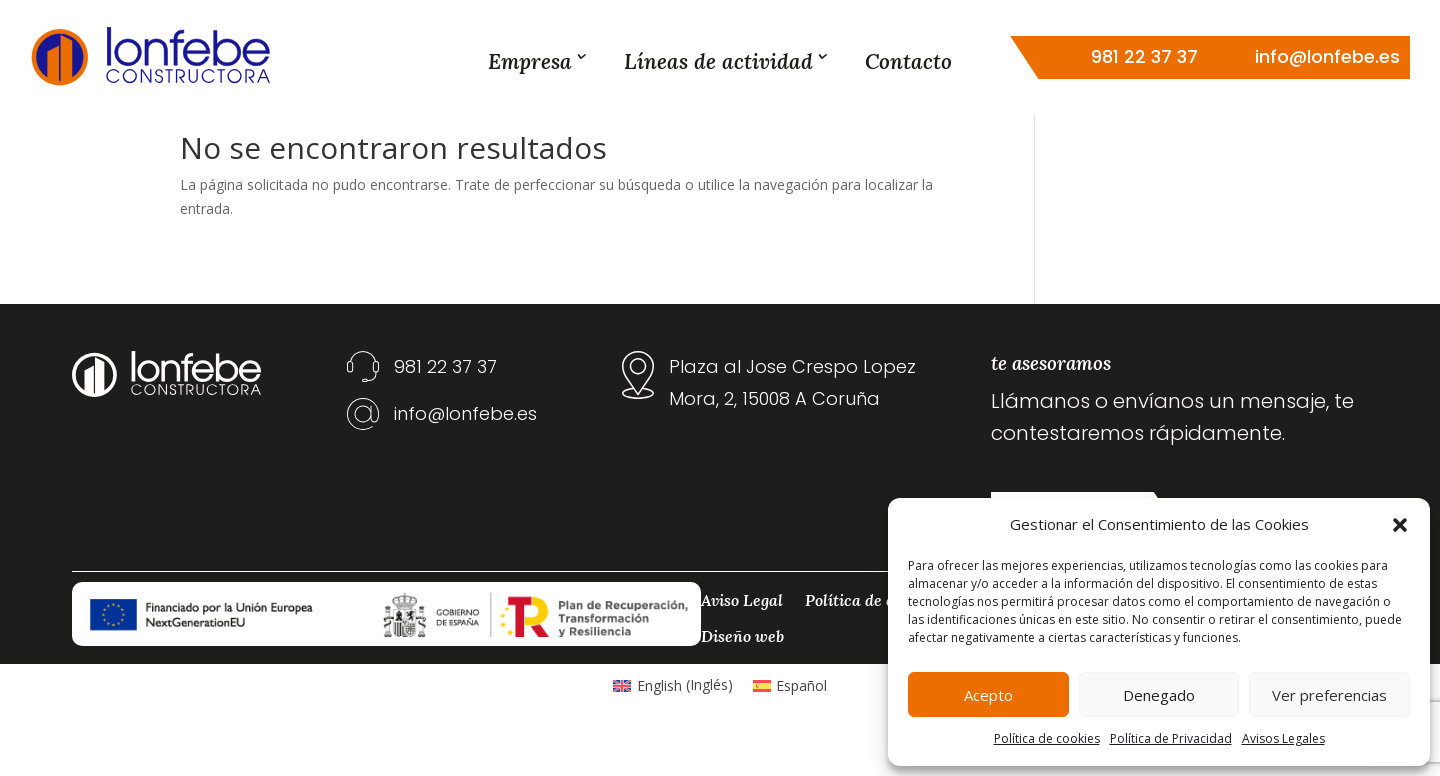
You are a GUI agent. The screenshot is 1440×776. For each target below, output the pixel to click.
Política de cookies (1047, 738)
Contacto (908, 61)
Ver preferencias (1329, 695)
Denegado (1159, 695)
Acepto (988, 695)
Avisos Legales (1283, 738)
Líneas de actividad (718, 61)
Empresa (530, 61)
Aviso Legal (742, 639)
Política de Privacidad (1171, 738)
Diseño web (742, 675)
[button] (1400, 525)
